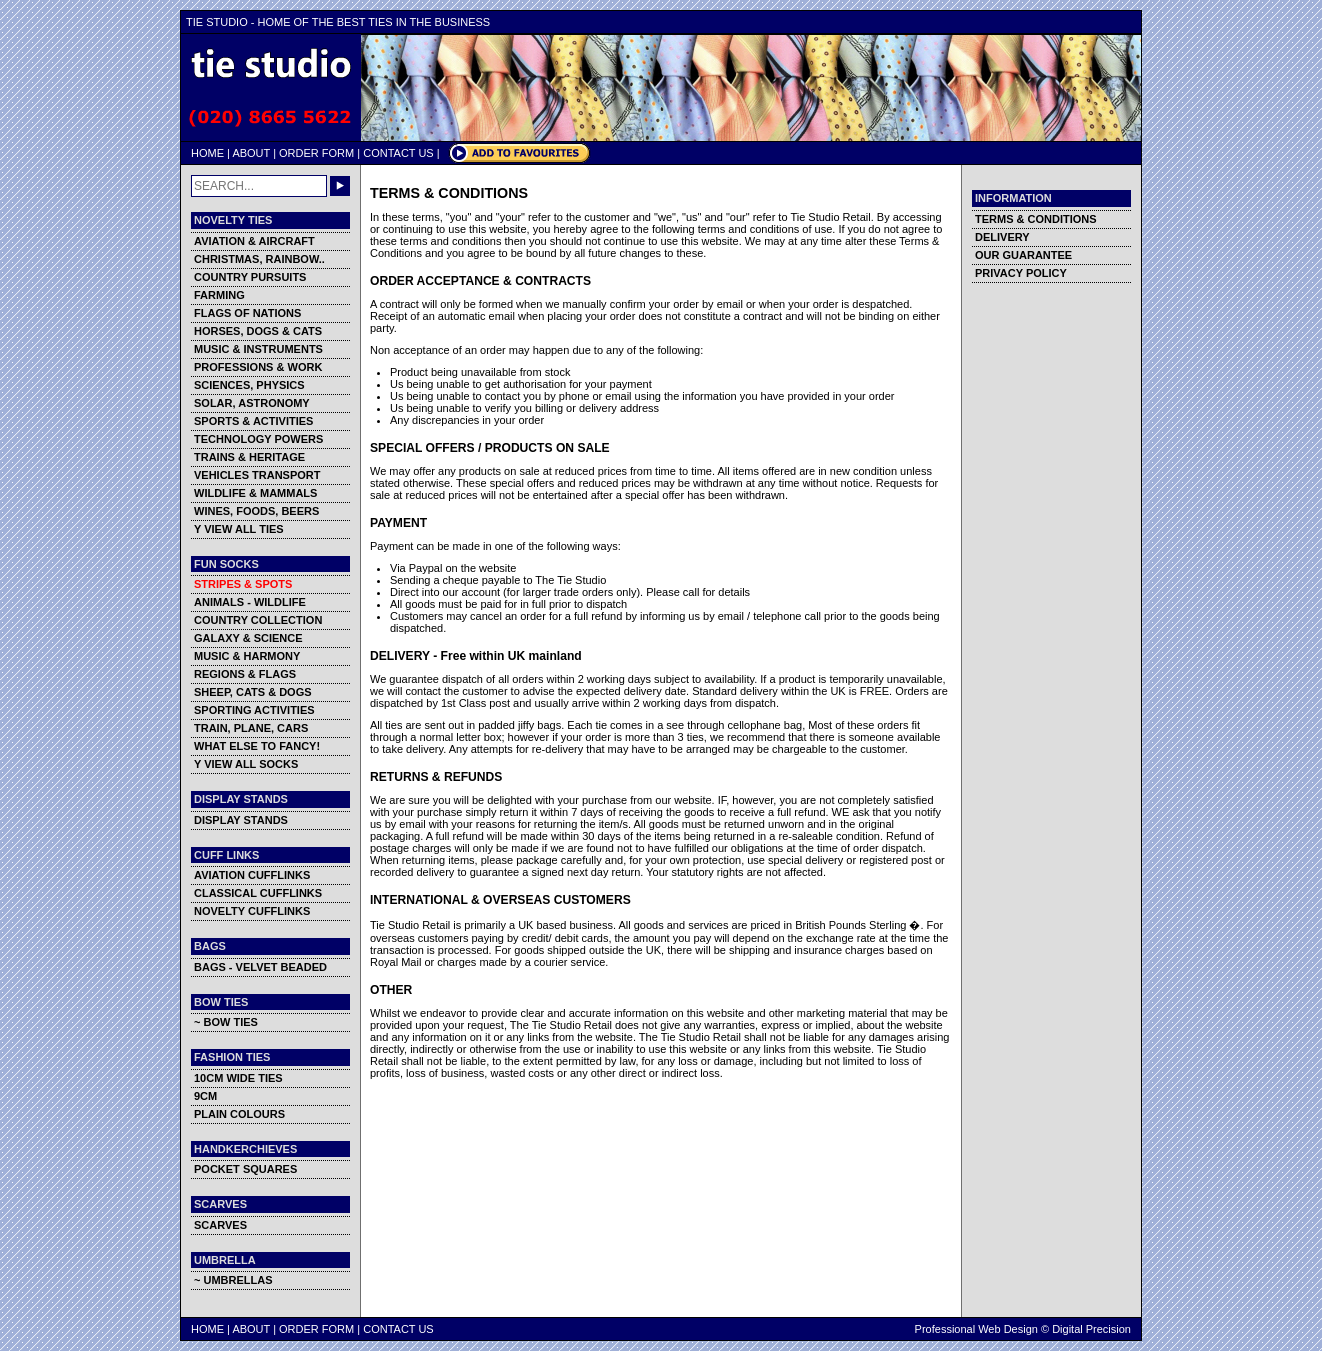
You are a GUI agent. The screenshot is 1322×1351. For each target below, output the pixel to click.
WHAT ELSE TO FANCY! (257, 746)
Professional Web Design (976, 1329)
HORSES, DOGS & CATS (258, 331)
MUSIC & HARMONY (247, 656)
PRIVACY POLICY (1021, 273)
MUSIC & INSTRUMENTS (258, 349)
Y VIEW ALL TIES (239, 529)
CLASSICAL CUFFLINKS (258, 893)
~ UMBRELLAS (233, 1280)
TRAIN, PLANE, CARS (251, 728)
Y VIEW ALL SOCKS (246, 764)
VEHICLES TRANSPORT (257, 475)
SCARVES (220, 1225)
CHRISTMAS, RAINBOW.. (259, 259)
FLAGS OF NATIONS (247, 313)
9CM (205, 1096)
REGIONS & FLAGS (245, 674)
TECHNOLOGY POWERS (258, 439)
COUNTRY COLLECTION (258, 620)
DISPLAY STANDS (241, 820)
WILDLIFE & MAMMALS (255, 493)
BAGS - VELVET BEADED (260, 967)
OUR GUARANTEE (1023, 255)
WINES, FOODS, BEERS (256, 511)
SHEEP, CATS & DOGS (253, 692)
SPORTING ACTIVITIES (254, 710)
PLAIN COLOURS (239, 1114)
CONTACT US (398, 153)
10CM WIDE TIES (238, 1078)
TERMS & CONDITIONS (1036, 219)
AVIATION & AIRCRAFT (254, 241)
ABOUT (251, 153)
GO (340, 186)
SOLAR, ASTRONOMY (252, 403)
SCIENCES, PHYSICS (249, 385)
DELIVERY (1002, 237)
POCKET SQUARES (245, 1169)
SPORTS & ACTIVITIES (253, 421)
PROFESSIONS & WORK (258, 367)
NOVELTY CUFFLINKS (252, 911)
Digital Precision (1091, 1329)
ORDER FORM (316, 153)
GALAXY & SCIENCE (248, 638)
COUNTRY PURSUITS (250, 277)
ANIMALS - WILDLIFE (250, 602)
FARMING (219, 295)
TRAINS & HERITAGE (249, 457)
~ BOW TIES (226, 1022)
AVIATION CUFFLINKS (252, 875)
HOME (207, 153)
